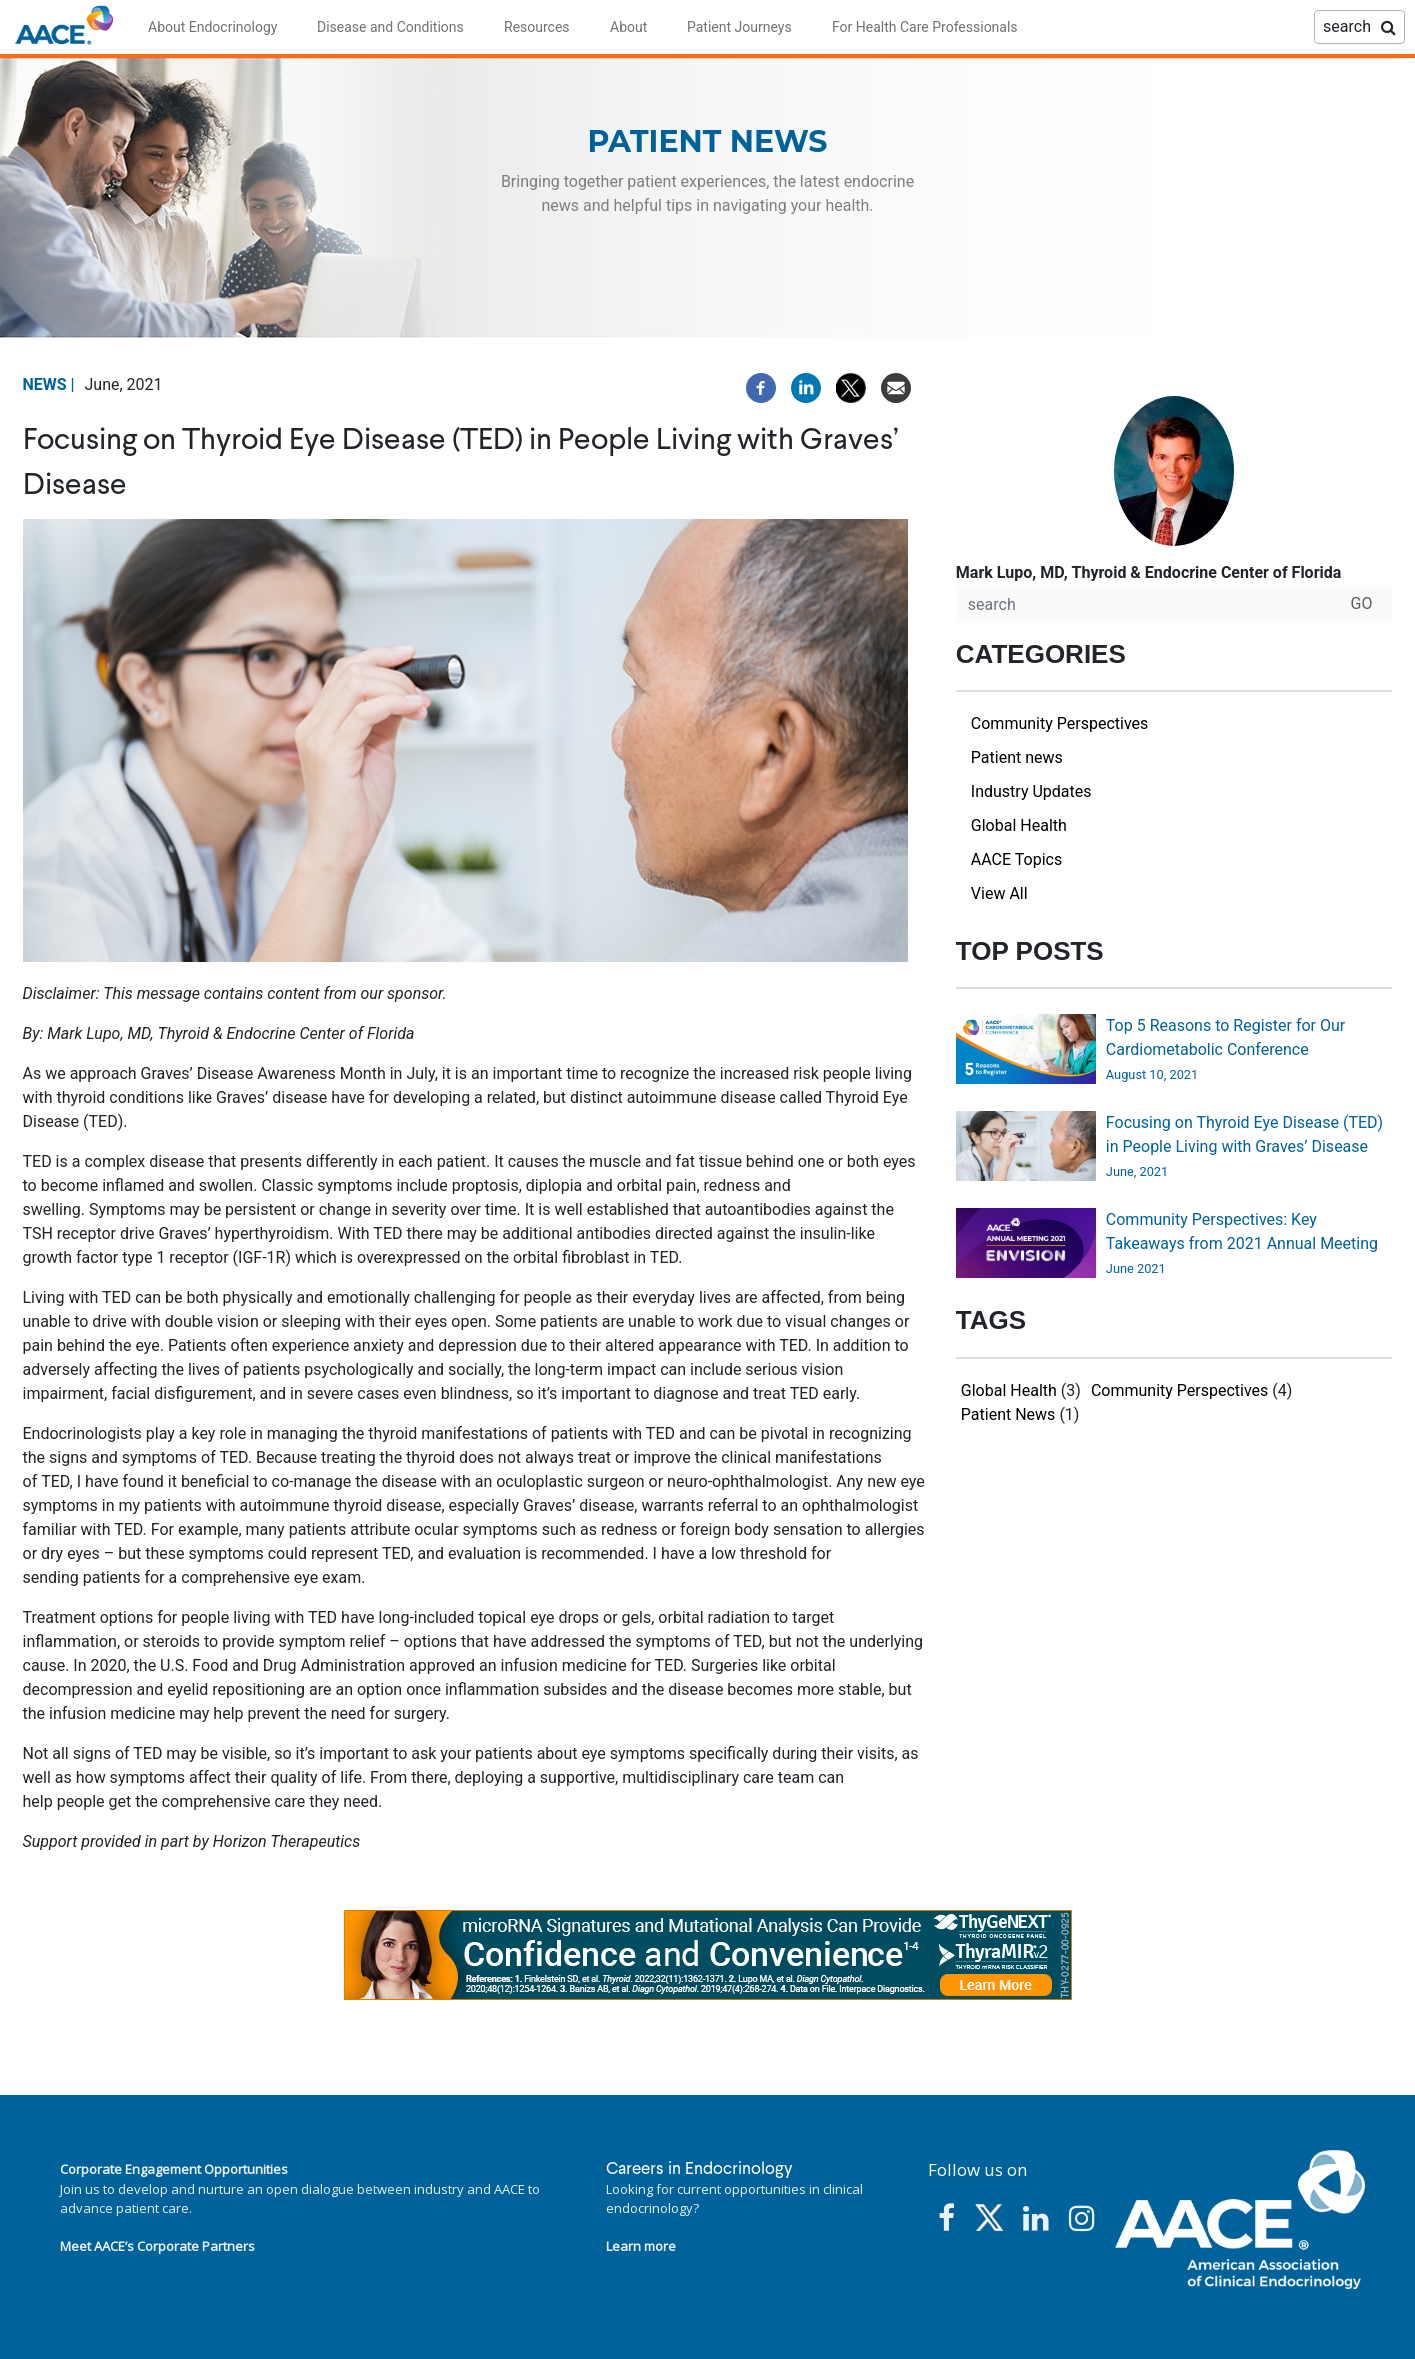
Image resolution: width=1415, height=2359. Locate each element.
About (628, 27)
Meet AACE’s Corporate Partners (157, 2246)
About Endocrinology (212, 27)
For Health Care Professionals (925, 27)
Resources (537, 27)
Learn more (641, 2246)
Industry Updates (1031, 791)
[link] (708, 1955)
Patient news (1017, 757)
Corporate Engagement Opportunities (174, 2169)
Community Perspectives (1059, 723)
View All (999, 893)
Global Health (1019, 825)
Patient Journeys (739, 27)
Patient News (1008, 1414)
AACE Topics (1016, 859)
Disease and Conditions (390, 27)
